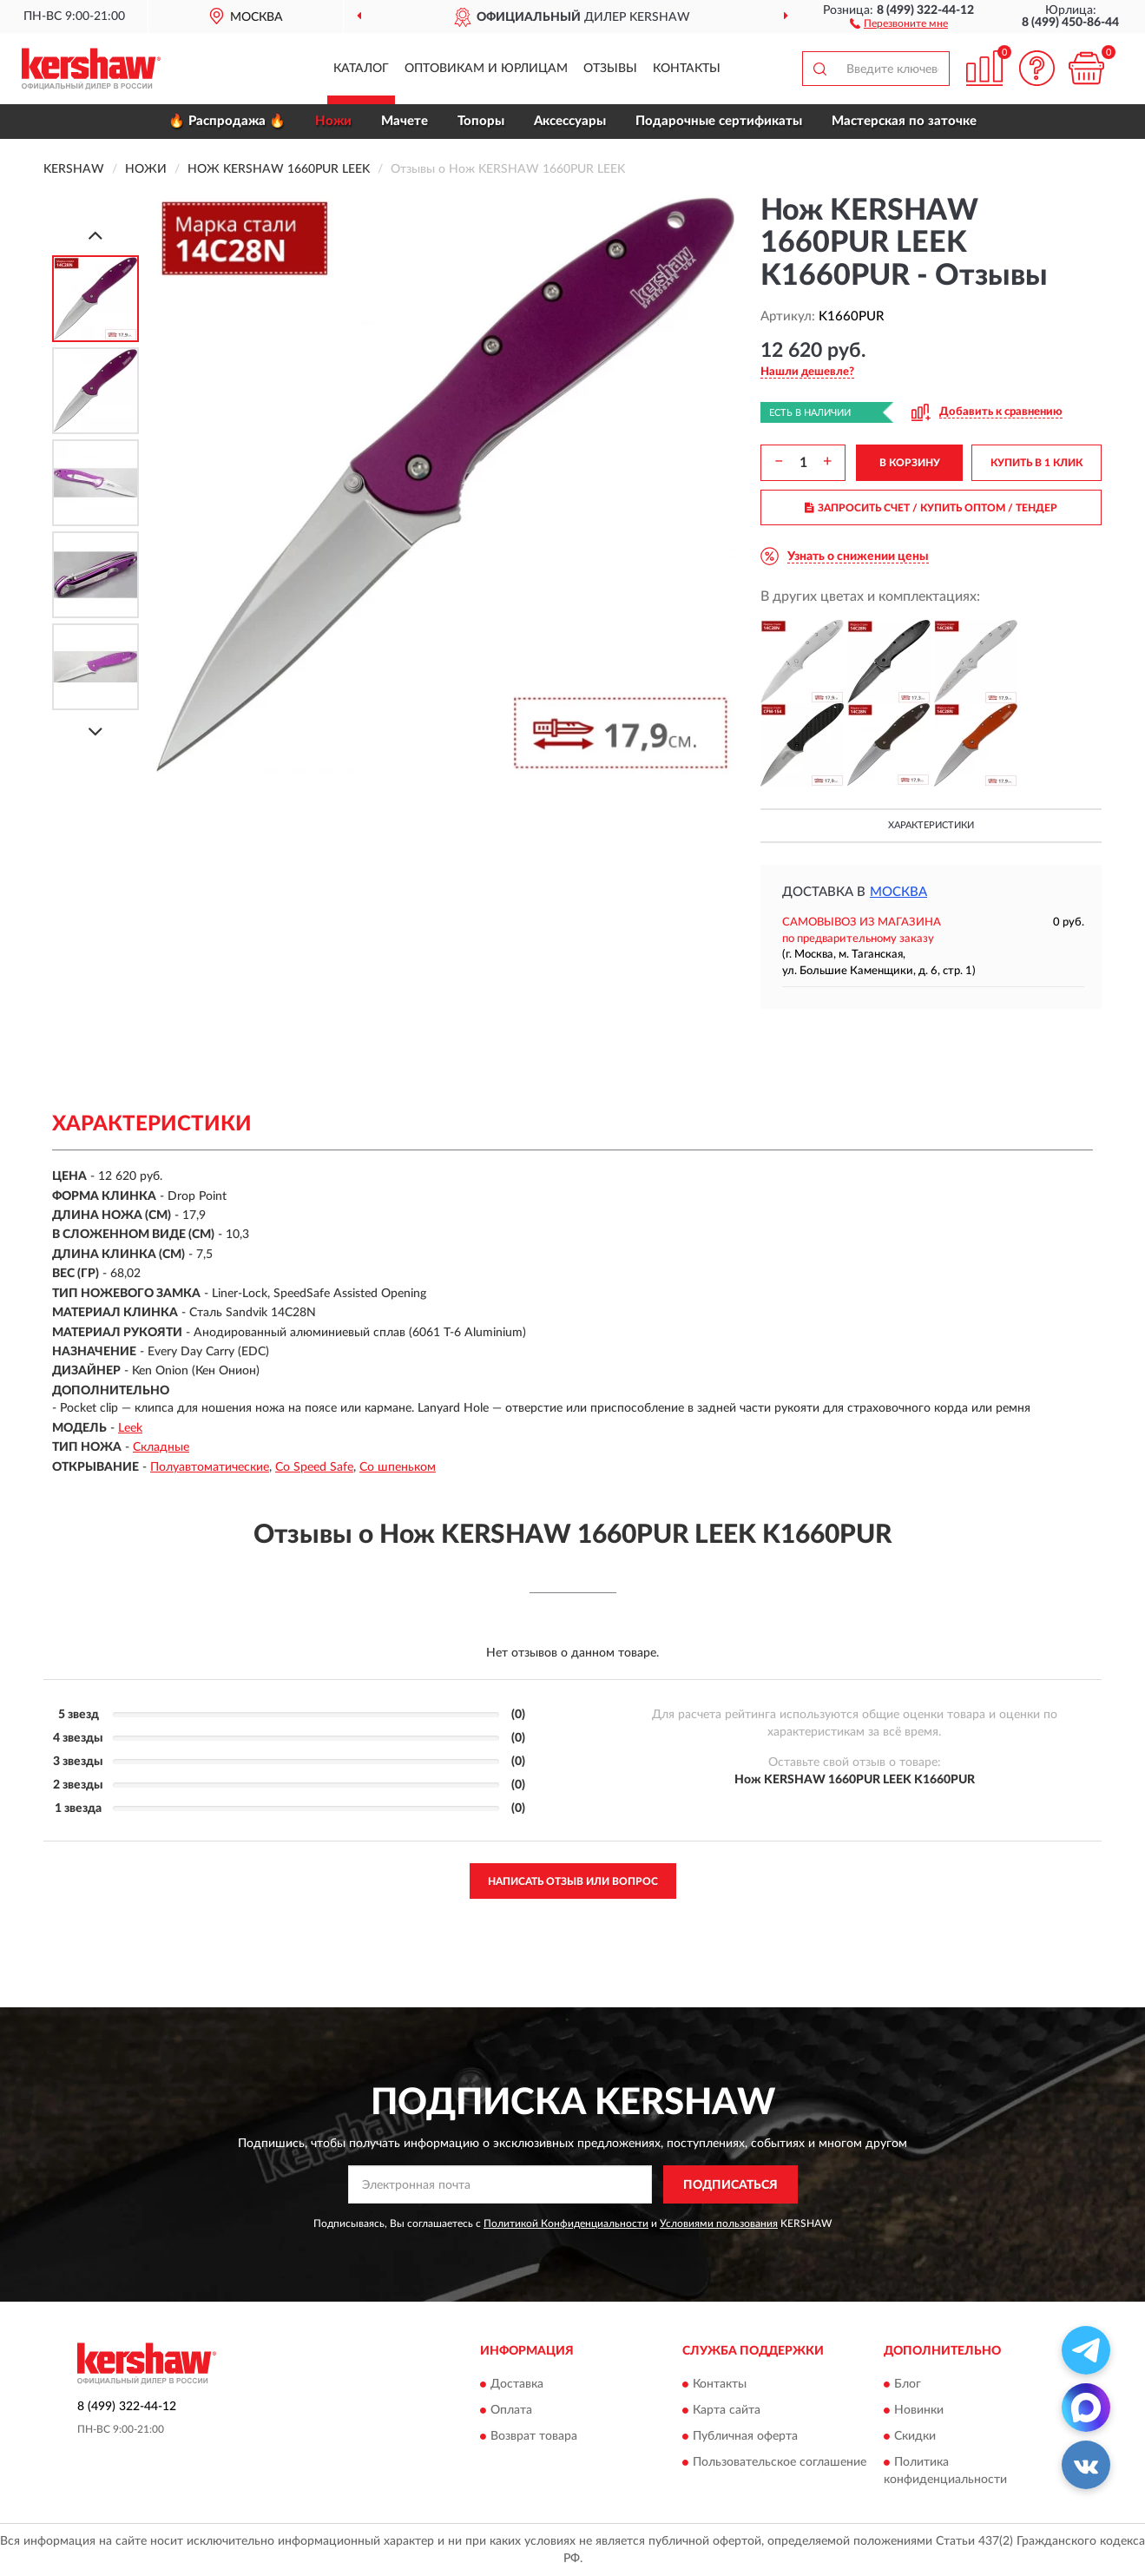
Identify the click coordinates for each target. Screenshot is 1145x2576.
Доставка (516, 2384)
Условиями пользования (719, 2223)
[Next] (95, 731)
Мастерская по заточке (904, 121)
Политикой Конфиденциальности (566, 2223)
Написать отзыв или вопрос (573, 1881)
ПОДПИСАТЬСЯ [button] (730, 2185)
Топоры (480, 121)
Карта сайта (726, 2410)
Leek (130, 1428)
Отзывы (610, 69)
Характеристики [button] (931, 825)
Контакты (687, 69)
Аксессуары (570, 121)
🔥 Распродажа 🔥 (227, 121)
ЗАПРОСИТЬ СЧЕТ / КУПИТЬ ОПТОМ (931, 508)
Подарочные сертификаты (718, 121)
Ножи (333, 121)
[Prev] (95, 235)
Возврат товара (533, 2436)
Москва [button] (898, 892)
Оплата (511, 2410)
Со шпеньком (397, 1467)
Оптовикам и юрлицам (486, 69)
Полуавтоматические (209, 1467)
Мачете (404, 121)
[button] (899, 22)
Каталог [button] (361, 69)
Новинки (919, 2410)
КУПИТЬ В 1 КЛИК (1036, 463)
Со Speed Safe (314, 1467)
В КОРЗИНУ (909, 463)
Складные (161, 1447)
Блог (907, 2384)
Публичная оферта (745, 2436)
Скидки (915, 2436)
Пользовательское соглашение (779, 2462)
